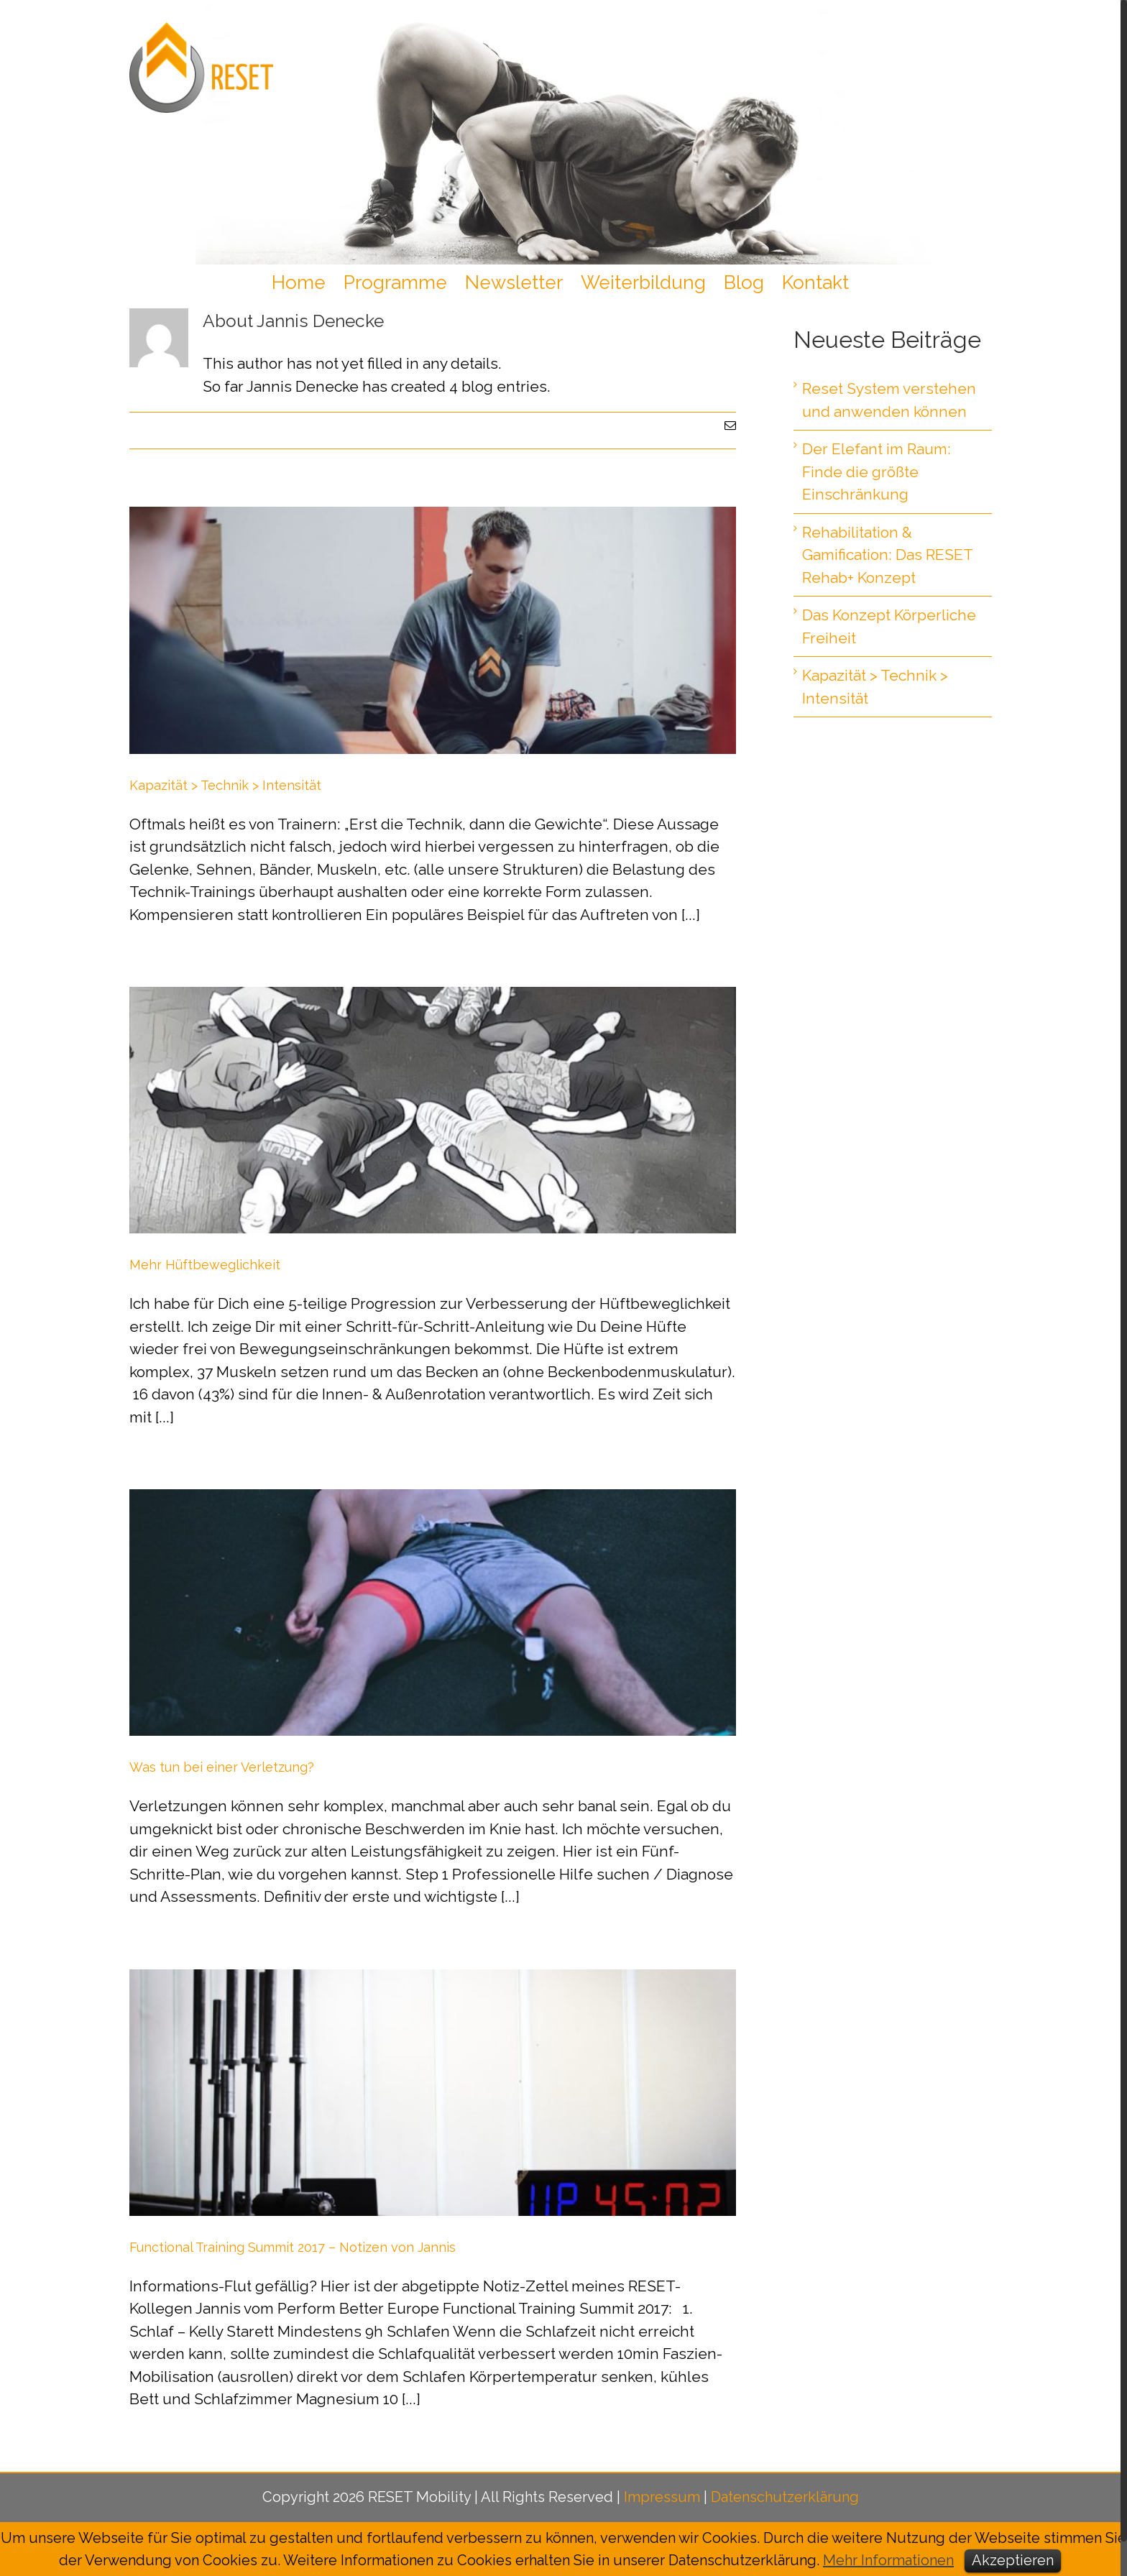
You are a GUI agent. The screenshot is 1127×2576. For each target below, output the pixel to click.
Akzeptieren (1013, 2560)
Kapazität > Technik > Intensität (225, 785)
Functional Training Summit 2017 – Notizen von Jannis (292, 2247)
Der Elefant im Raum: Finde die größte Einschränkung (876, 471)
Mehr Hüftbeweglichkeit (204, 1264)
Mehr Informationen (888, 2560)
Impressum (662, 2497)
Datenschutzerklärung (785, 2497)
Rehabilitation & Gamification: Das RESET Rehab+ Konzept (887, 554)
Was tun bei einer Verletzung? (221, 1767)
